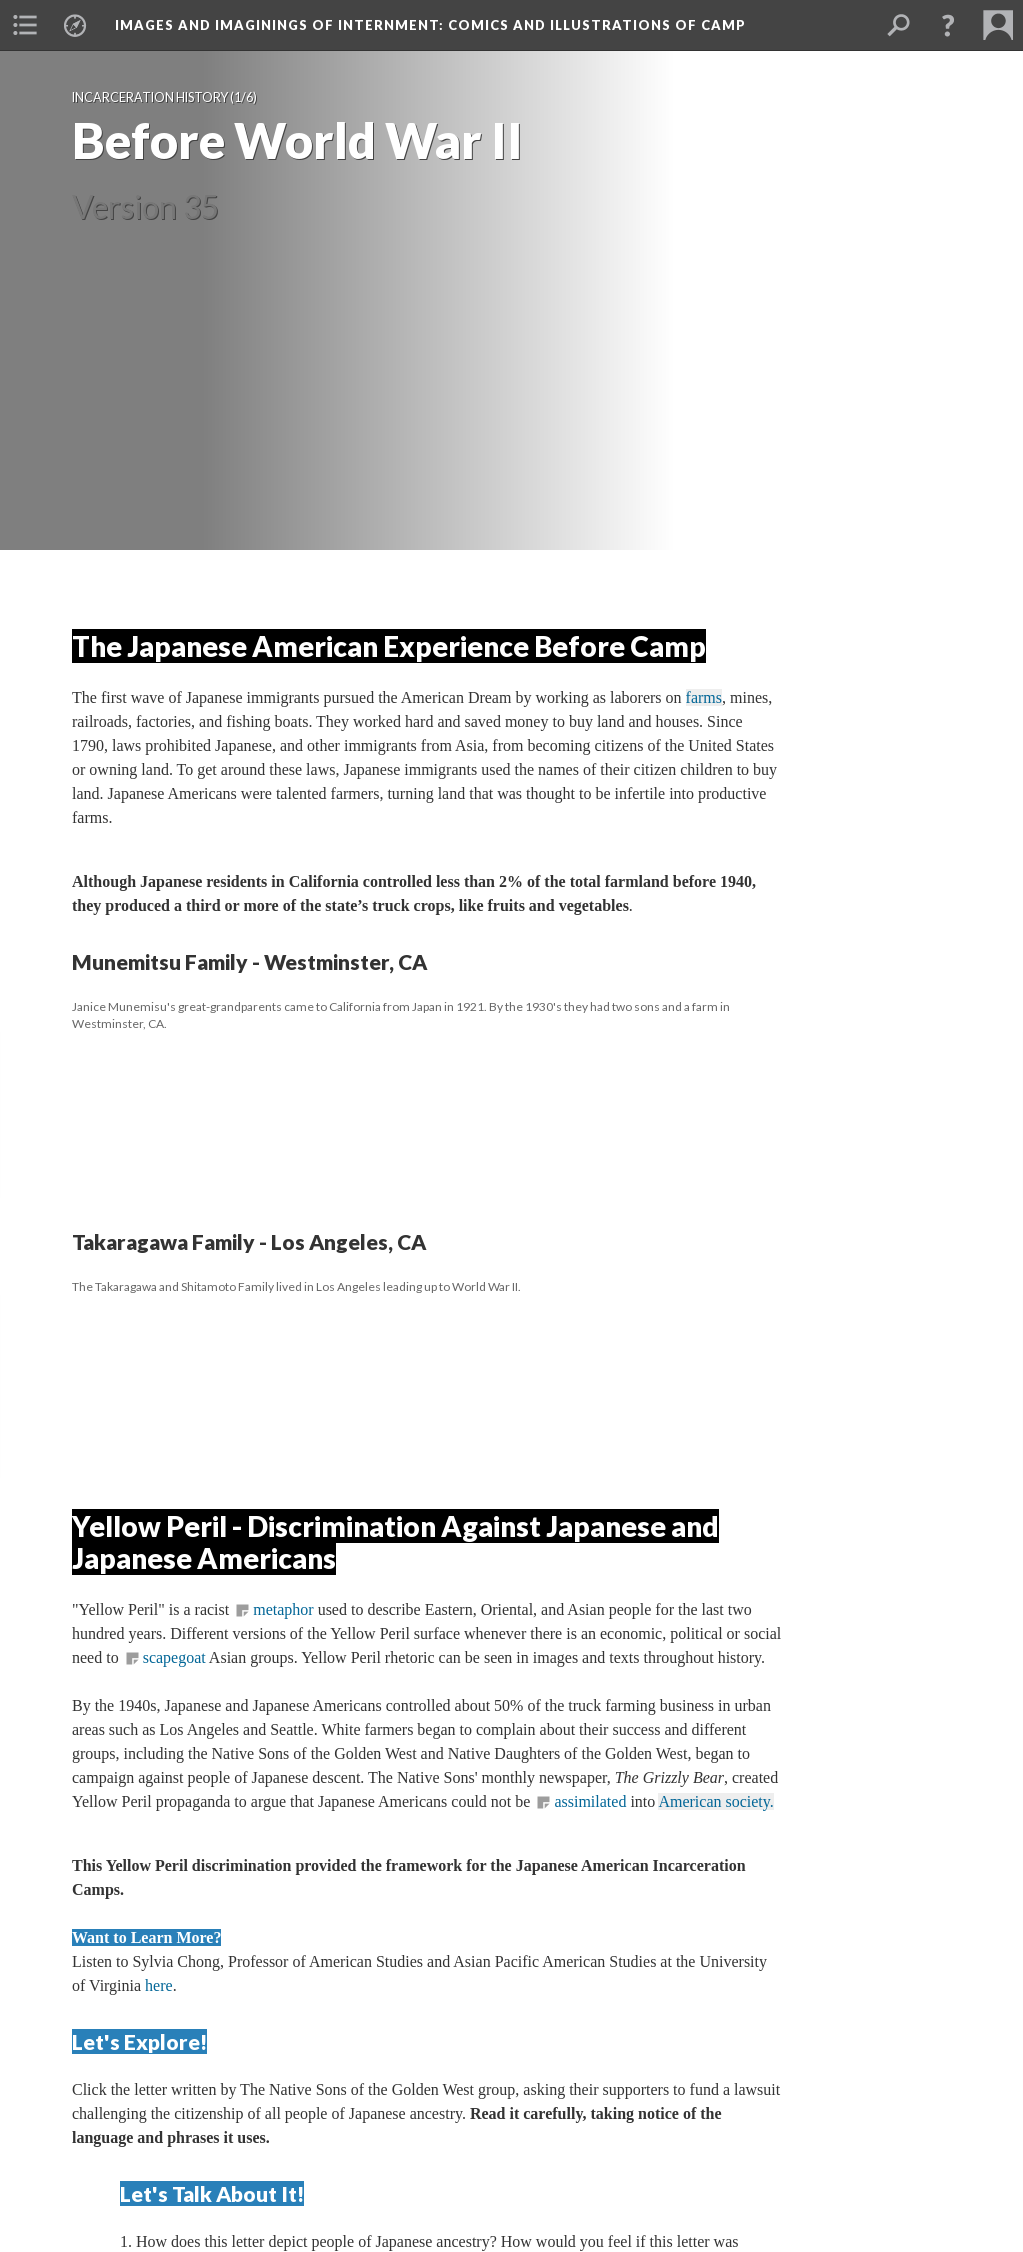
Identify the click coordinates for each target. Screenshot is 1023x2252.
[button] (25, 25)
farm (704, 697)
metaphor (283, 1609)
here (159, 1985)
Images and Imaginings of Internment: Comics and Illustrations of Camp (430, 25)
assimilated (592, 1801)
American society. (715, 1801)
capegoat (174, 1657)
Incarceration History (150, 97)
